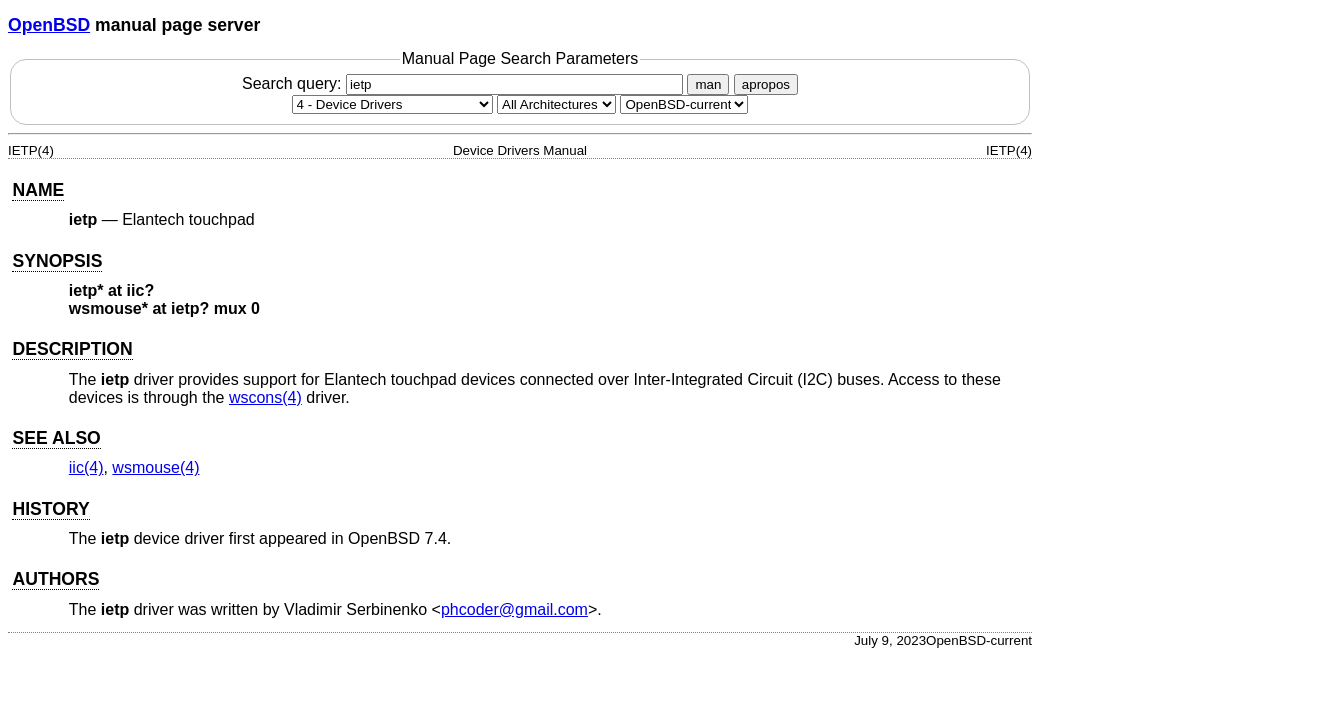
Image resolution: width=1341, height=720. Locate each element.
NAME (38, 190)
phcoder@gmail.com (514, 609)
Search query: (465, 83)
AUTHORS (55, 579)
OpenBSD (49, 25)
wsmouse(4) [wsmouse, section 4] (155, 467)
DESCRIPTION (72, 349)
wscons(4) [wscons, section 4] (265, 397)
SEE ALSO (56, 438)
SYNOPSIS (57, 261)
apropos (766, 84)
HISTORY (50, 509)
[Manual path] (684, 104)
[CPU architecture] (556, 104)
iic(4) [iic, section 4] (86, 467)
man (708, 84)
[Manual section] (392, 104)
